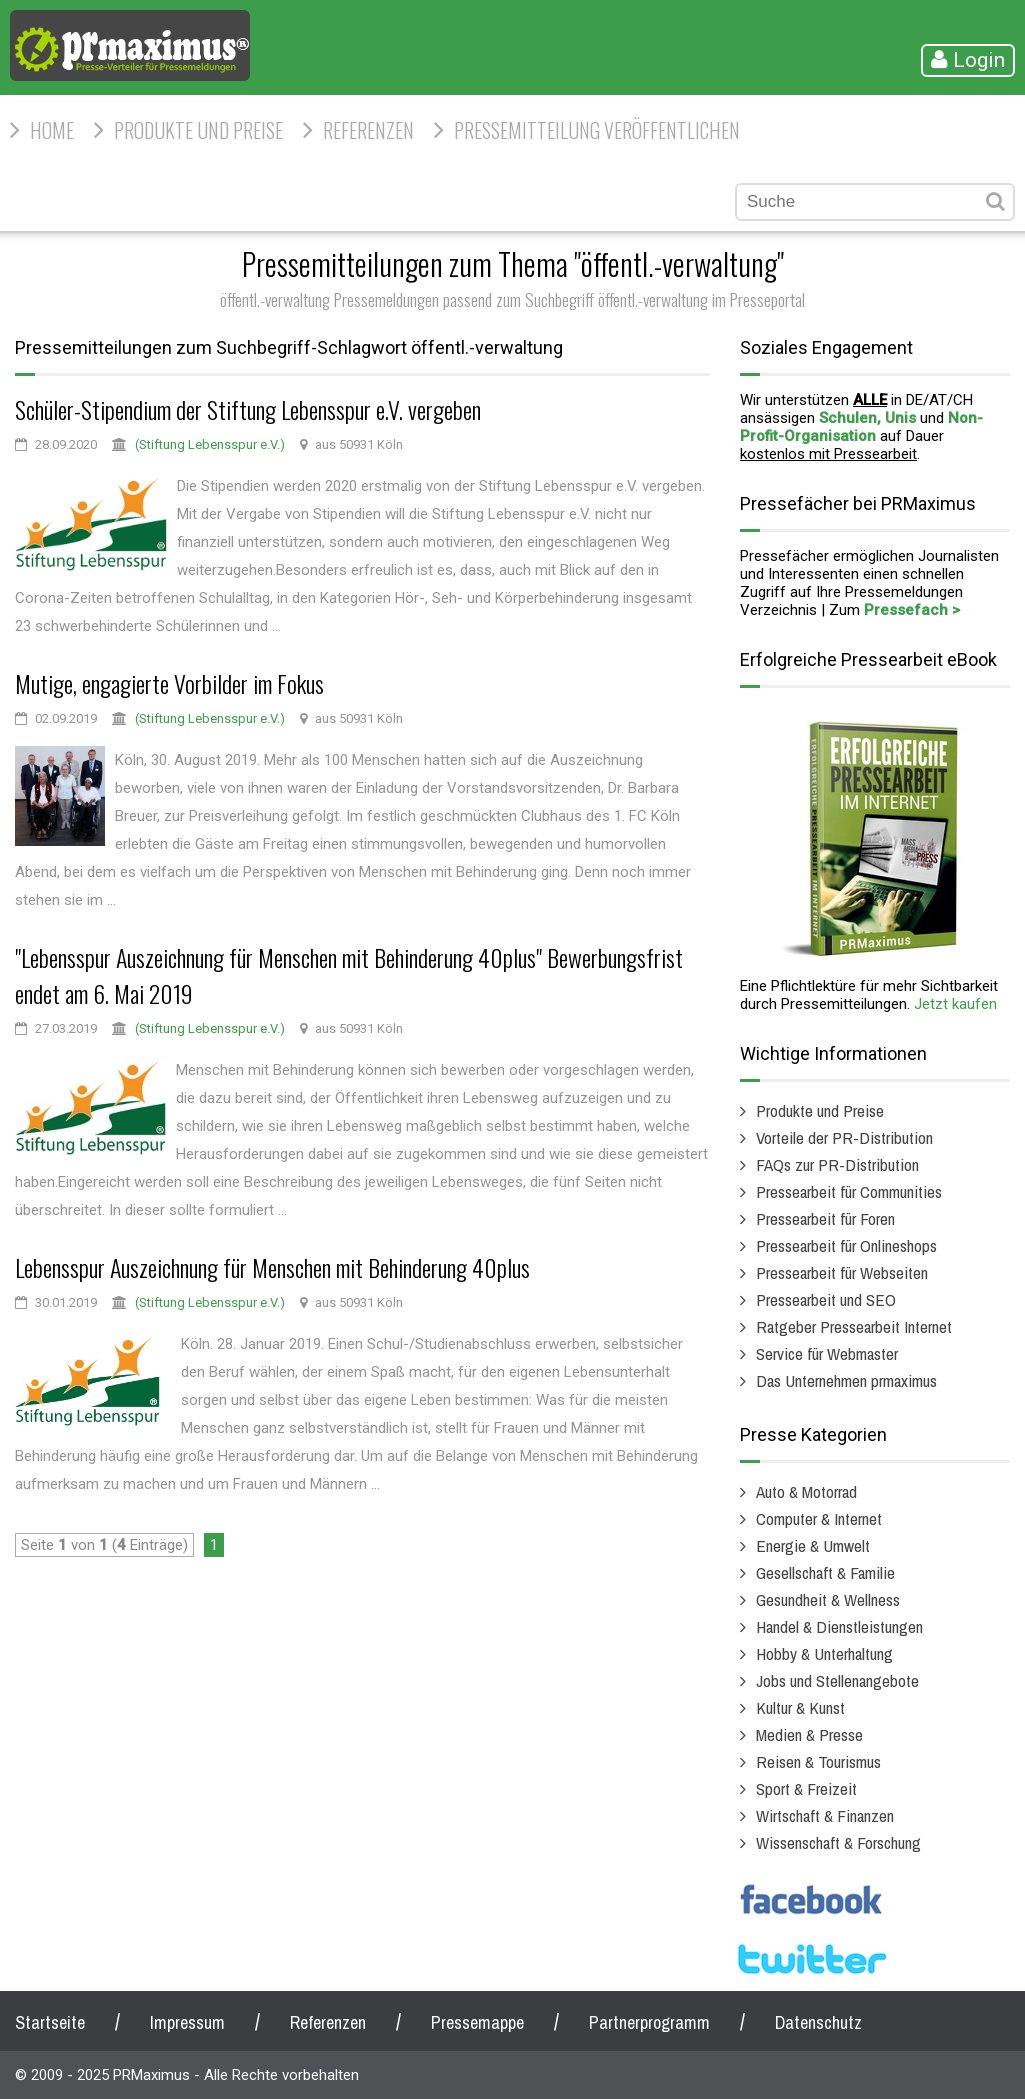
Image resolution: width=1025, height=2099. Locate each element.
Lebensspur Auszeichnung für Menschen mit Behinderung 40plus (272, 1267)
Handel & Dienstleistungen (839, 1626)
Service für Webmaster (827, 1353)
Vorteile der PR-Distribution (844, 1137)
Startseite (50, 2022)
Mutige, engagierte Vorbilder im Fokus (169, 683)
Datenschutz (818, 2022)
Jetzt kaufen (955, 1004)
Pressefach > (912, 610)
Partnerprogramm (649, 2022)
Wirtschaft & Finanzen (825, 1815)
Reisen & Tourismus (818, 1761)
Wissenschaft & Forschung (838, 1842)
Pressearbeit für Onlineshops (846, 1245)
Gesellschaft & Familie (825, 1572)
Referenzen (368, 130)
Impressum (187, 2022)
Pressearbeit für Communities (849, 1191)
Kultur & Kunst (800, 1707)
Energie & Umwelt (813, 1545)
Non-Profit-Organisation (861, 427)
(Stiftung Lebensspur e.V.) (210, 444)
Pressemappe (477, 2022)
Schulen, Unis (867, 418)
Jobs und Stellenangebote (837, 1680)
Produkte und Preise (198, 130)
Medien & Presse (809, 1734)
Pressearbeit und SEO (826, 1299)
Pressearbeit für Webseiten (842, 1272)
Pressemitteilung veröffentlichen (597, 130)
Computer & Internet (819, 1518)
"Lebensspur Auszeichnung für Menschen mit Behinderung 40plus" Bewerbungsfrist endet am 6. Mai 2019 (349, 975)
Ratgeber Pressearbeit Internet (854, 1326)
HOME (52, 130)
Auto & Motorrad (806, 1491)
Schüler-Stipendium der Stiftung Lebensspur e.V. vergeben (248, 409)
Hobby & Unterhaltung (824, 1653)
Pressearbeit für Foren (825, 1218)
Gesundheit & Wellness (828, 1599)
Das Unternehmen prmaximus (846, 1380)
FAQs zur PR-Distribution (837, 1164)
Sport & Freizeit (806, 1788)
